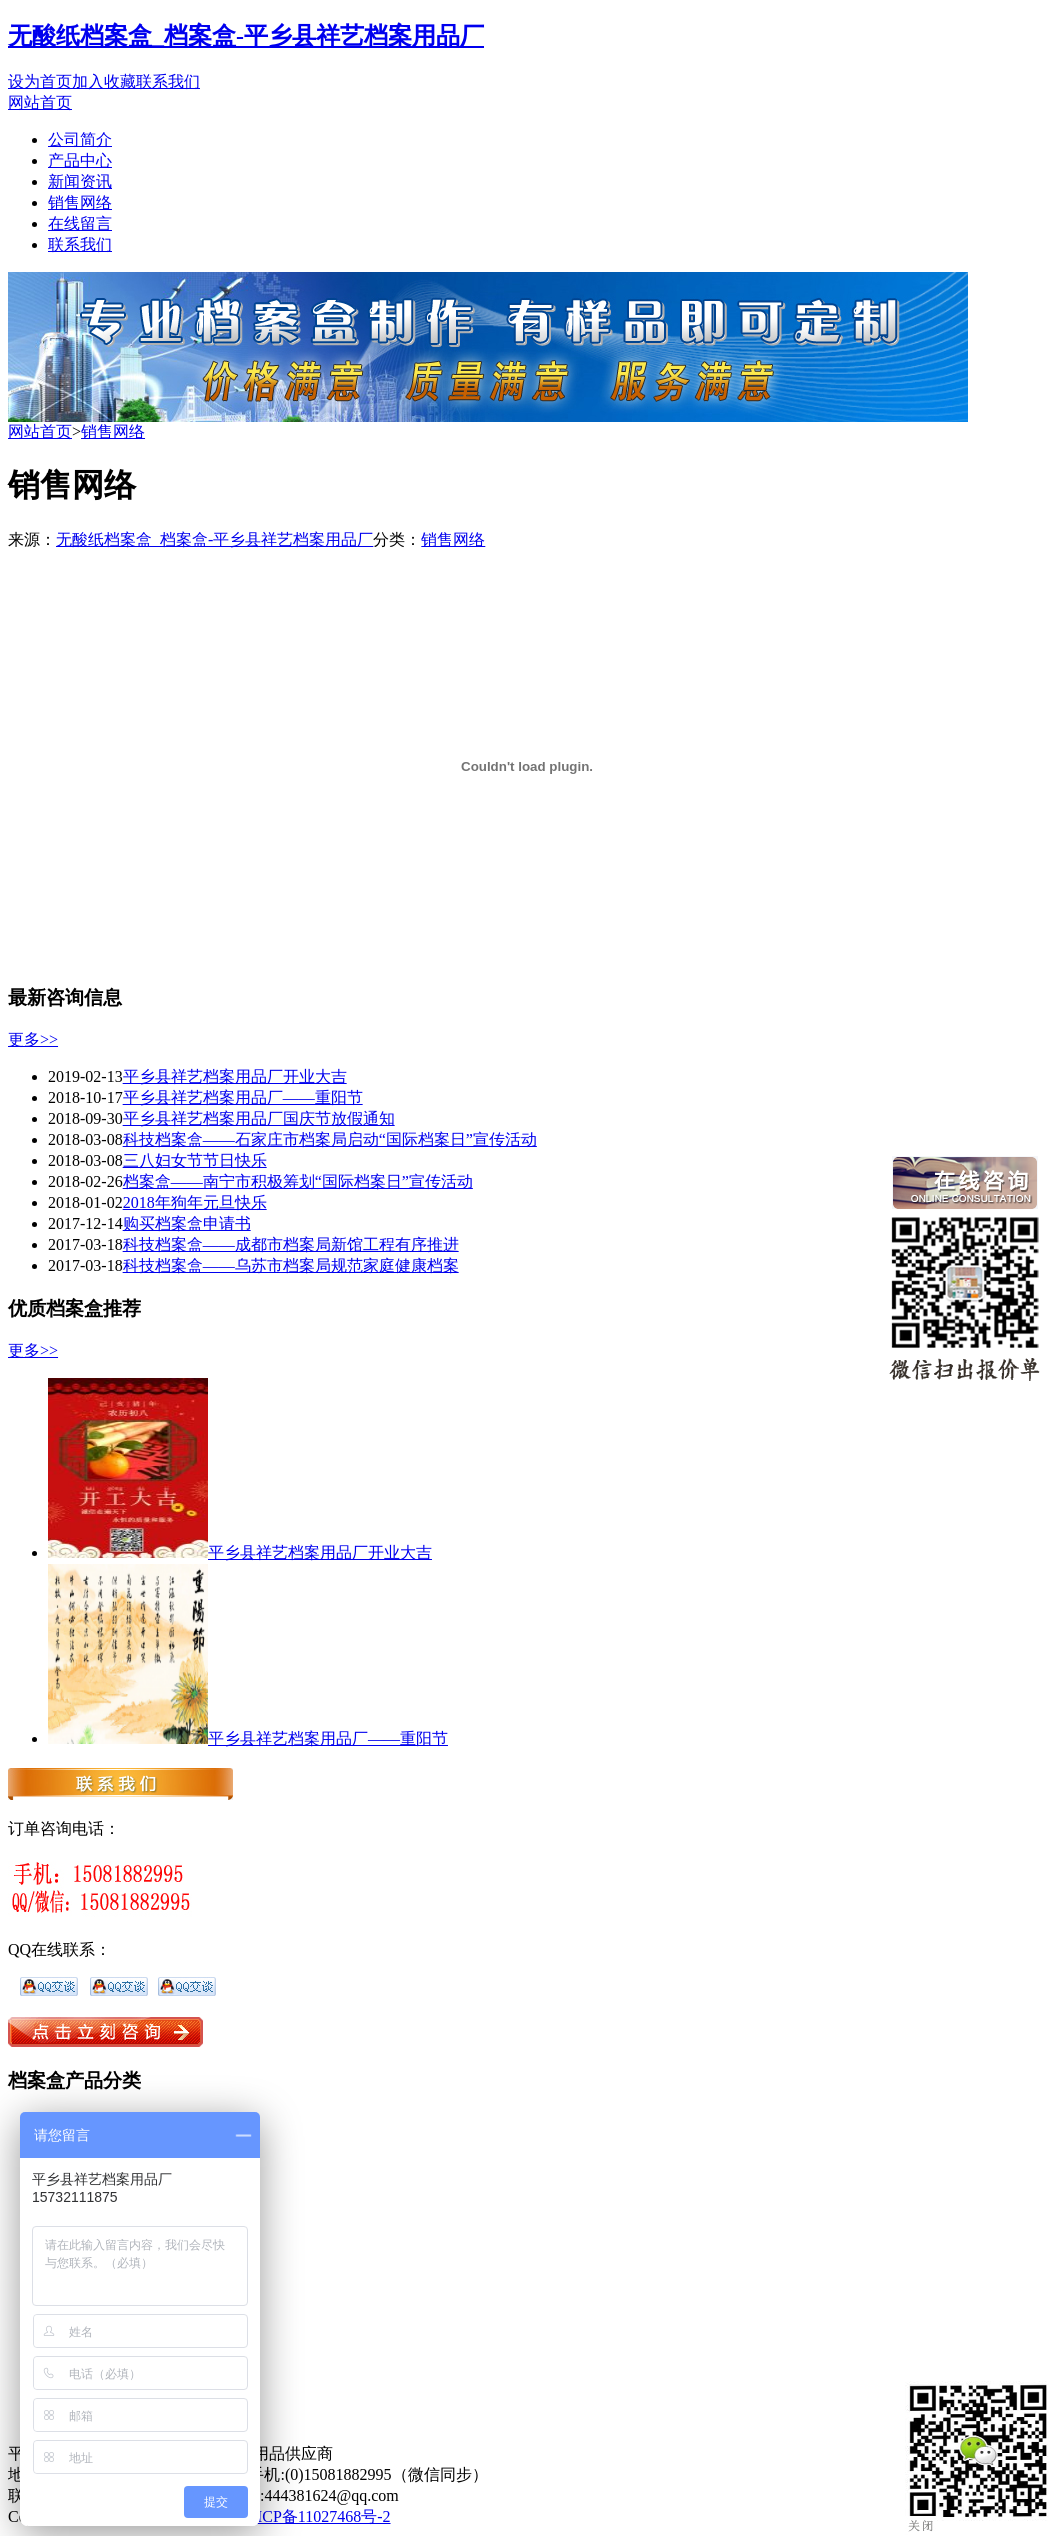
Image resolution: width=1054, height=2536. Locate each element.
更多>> (33, 1039)
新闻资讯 (80, 181)
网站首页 (40, 102)
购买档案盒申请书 (187, 1223)
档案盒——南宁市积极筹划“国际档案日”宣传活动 (298, 1181)
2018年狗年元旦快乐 (195, 1202)
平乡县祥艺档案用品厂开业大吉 (235, 1076)
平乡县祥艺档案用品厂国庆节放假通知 (259, 1118)
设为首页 (40, 81)
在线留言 (80, 223)
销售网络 (80, 202)
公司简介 (80, 139)
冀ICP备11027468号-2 (316, 2516)
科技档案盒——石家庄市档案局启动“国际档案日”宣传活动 (330, 1139)
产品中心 (80, 160)
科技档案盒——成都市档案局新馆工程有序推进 (291, 1244)
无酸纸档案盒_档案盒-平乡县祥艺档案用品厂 (246, 36)
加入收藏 (104, 81)
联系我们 (168, 81)
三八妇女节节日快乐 (195, 1160)
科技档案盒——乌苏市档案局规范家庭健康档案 (291, 1265)
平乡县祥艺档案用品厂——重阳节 (243, 1097)
